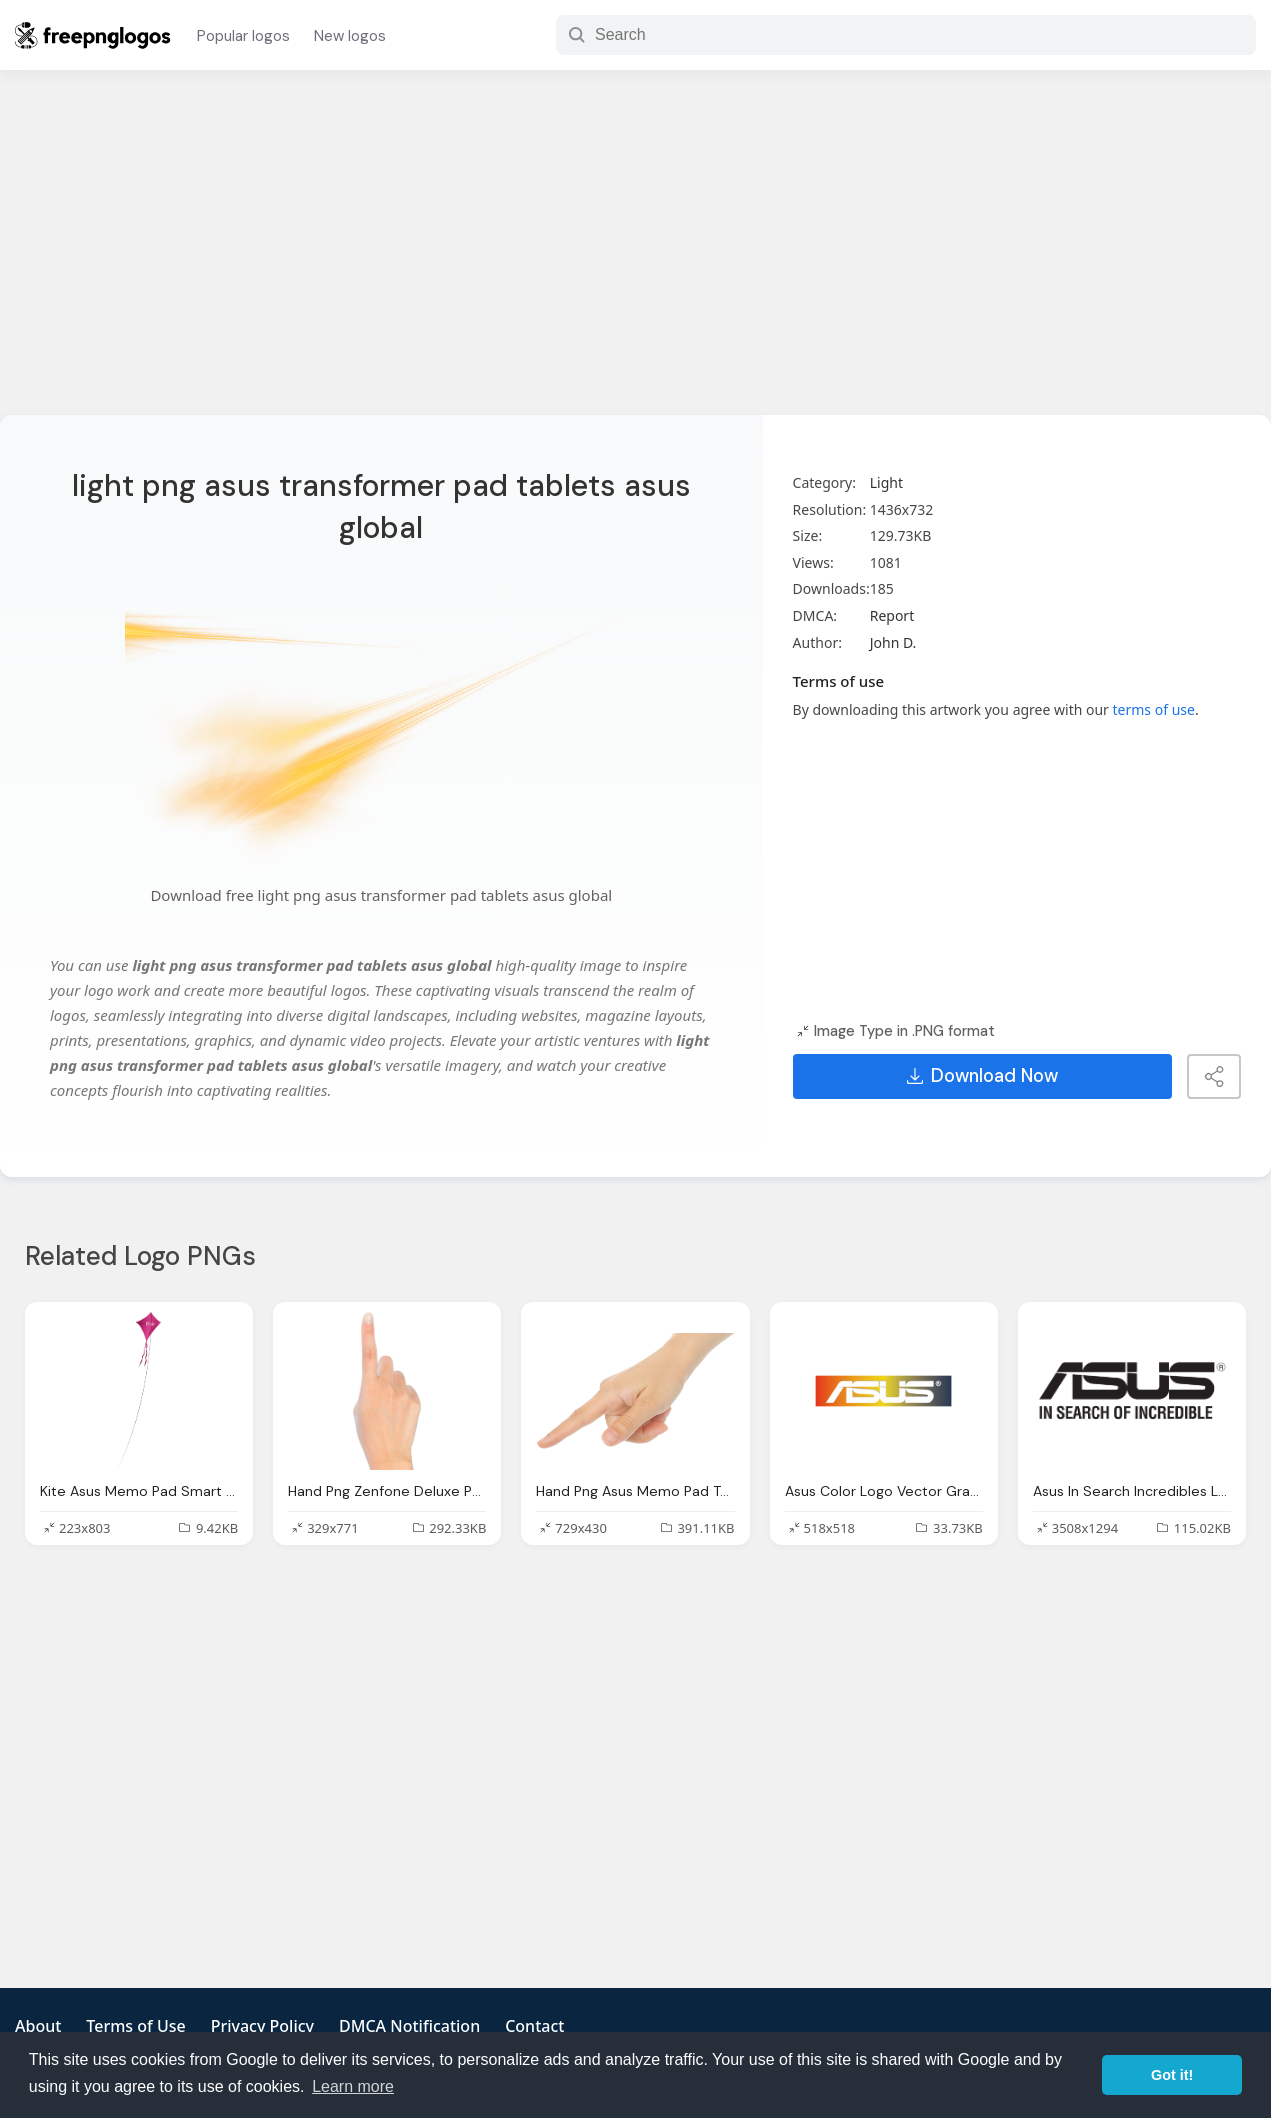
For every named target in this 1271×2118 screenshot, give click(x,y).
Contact (534, 2026)
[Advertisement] (636, 255)
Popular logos (243, 36)
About (38, 2026)
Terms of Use (135, 2026)
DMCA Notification (409, 2026)
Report (892, 615)
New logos (350, 36)
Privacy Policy (262, 2026)
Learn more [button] (353, 2086)
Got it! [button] (1172, 2075)
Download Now (982, 1076)
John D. (893, 642)
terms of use (1154, 709)
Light (886, 482)
